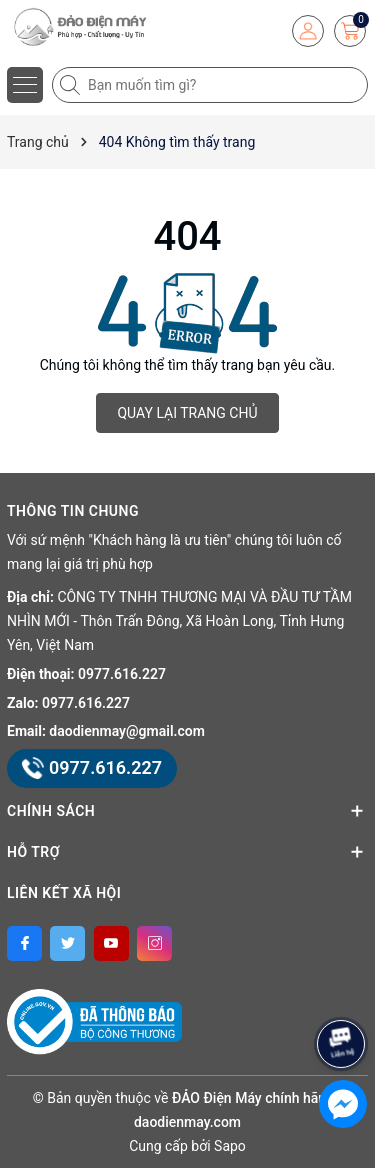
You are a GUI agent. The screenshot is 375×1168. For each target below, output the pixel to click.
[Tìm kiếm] (72, 85)
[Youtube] (111, 943)
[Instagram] (154, 943)
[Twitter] (67, 943)
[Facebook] (24, 943)
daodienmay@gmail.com (127, 731)
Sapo (230, 1146)
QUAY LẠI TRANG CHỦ (187, 413)
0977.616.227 (122, 674)
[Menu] (25, 85)
